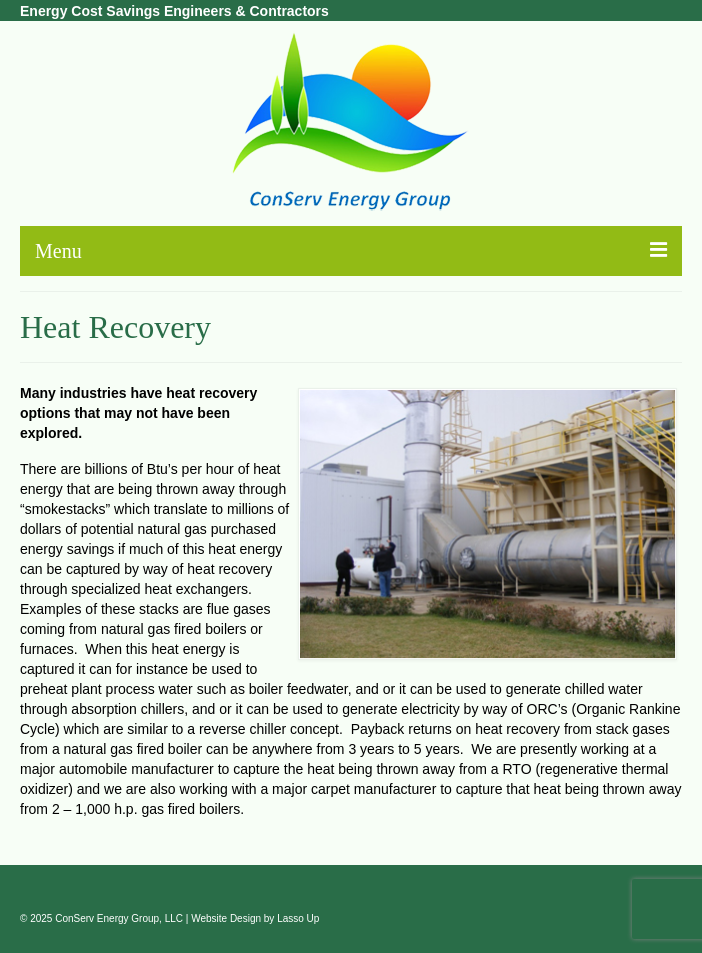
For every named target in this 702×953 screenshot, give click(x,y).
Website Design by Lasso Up (255, 918)
